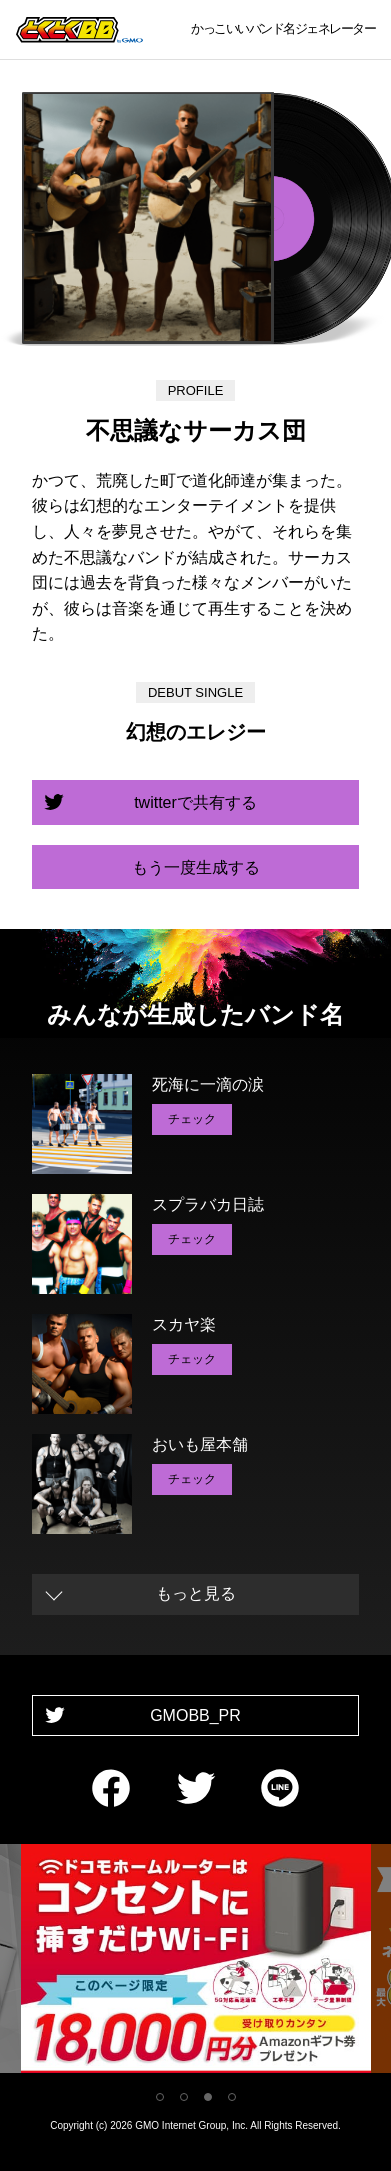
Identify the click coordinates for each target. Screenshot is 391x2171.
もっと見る (196, 1593)
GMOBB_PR (195, 1715)
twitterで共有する (195, 802)
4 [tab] (232, 2097)
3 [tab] (208, 2097)
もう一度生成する (196, 867)
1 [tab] (160, 2097)
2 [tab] (184, 2097)
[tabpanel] (196, 1962)
